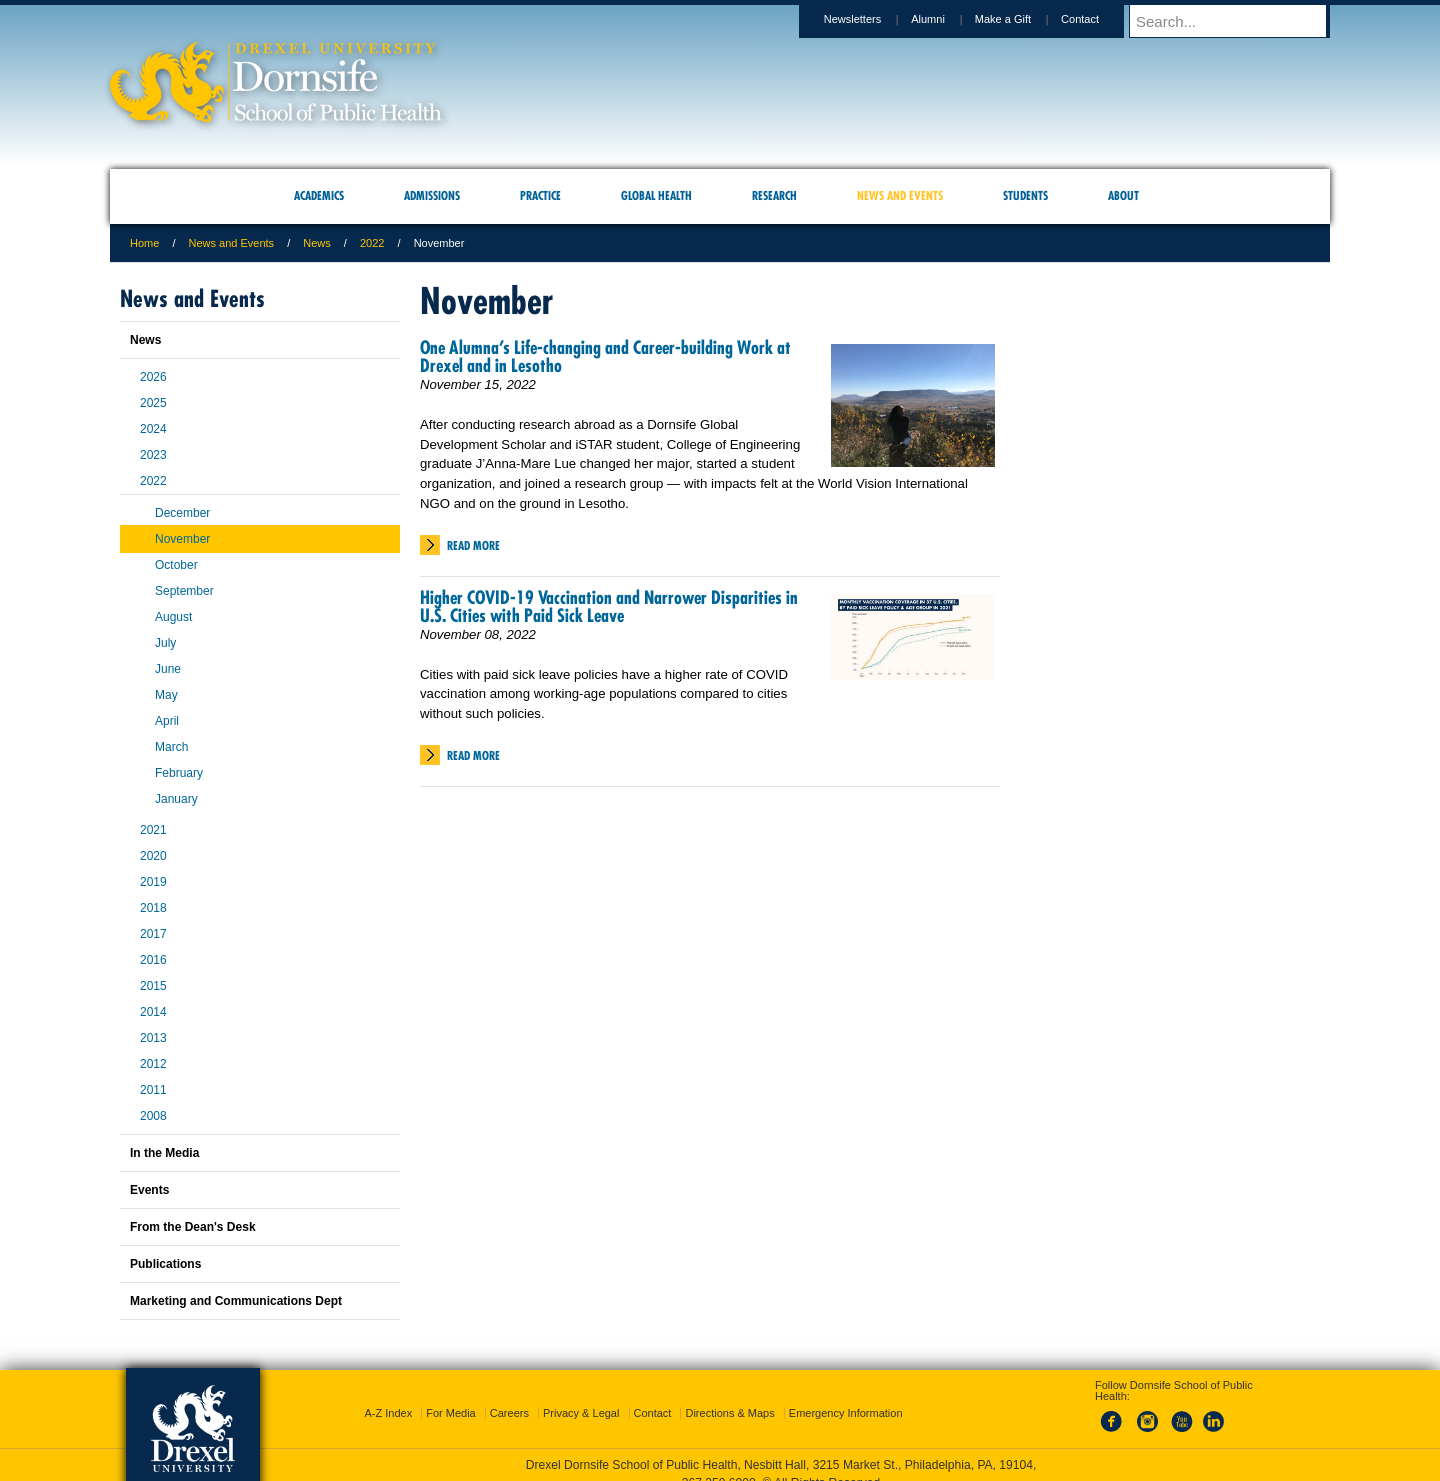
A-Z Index (388, 1395)
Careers (509, 1395)
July (165, 643)
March (171, 747)
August (173, 617)
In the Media (164, 1153)
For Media (451, 1395)
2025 (153, 403)
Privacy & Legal (581, 1395)
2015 (153, 986)
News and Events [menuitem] (900, 195)
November (182, 539)
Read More (473, 545)
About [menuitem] (1123, 195)
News (317, 243)
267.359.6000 (719, 1465)
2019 (153, 882)
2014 (153, 1012)
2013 (153, 1038)
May (166, 695)
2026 (153, 377)
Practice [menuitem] (540, 195)
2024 (153, 429)
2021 (153, 830)
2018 (153, 908)
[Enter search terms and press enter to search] (1239, 21)
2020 (153, 856)
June (168, 669)
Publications (165, 1264)
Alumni (947, 19)
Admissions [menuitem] (432, 195)
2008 (153, 1116)
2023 (153, 455)
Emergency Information (846, 1395)
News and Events (232, 243)
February (179, 773)
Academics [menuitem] (319, 195)
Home (144, 243)
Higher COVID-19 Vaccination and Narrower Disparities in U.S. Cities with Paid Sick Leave (609, 606)
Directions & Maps (729, 1395)
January (176, 799)
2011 (153, 1090)
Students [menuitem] (1025, 195)
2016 (153, 960)
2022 (372, 243)
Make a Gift (1022, 19)
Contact (1099, 19)
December (182, 513)
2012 (153, 1064)
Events (149, 1190)
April (167, 721)
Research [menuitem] (774, 195)
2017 (153, 934)
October (176, 565)
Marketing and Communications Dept (236, 1301)
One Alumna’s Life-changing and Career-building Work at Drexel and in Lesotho (605, 356)
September (184, 591)
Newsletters (871, 19)
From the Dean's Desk (193, 1227)
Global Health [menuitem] (656, 195)
